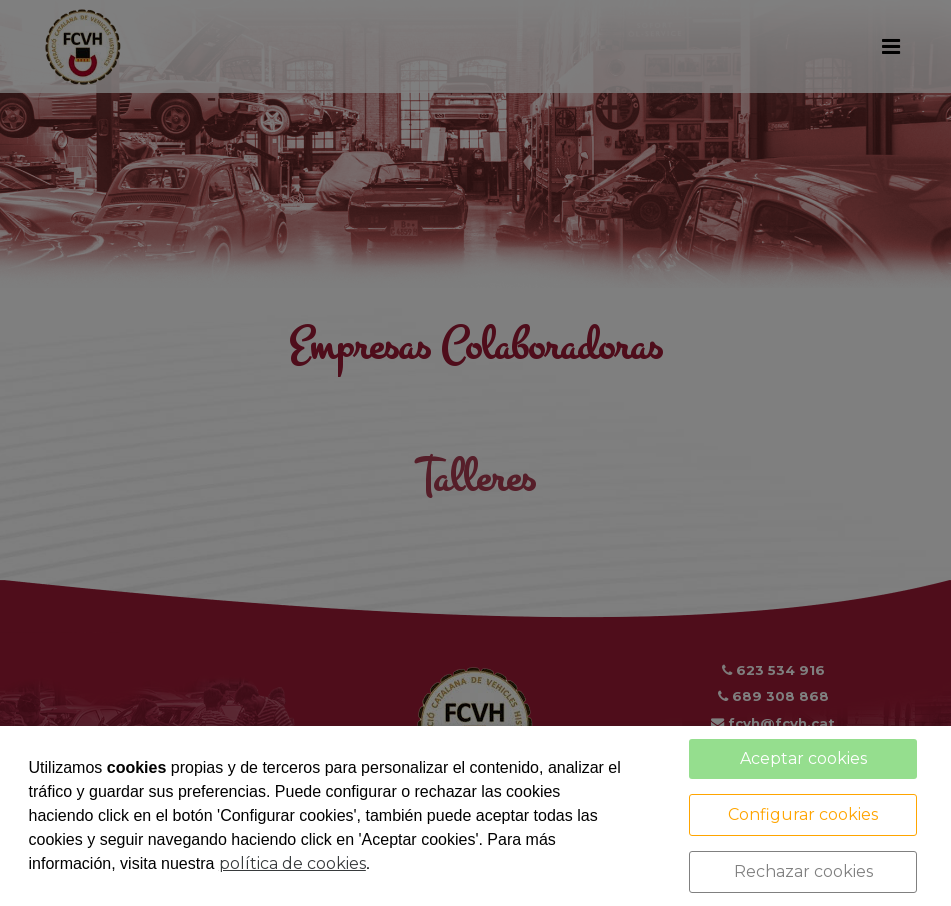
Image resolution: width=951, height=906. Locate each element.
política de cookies (292, 863)
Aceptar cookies (803, 758)
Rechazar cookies (803, 871)
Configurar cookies (803, 814)
